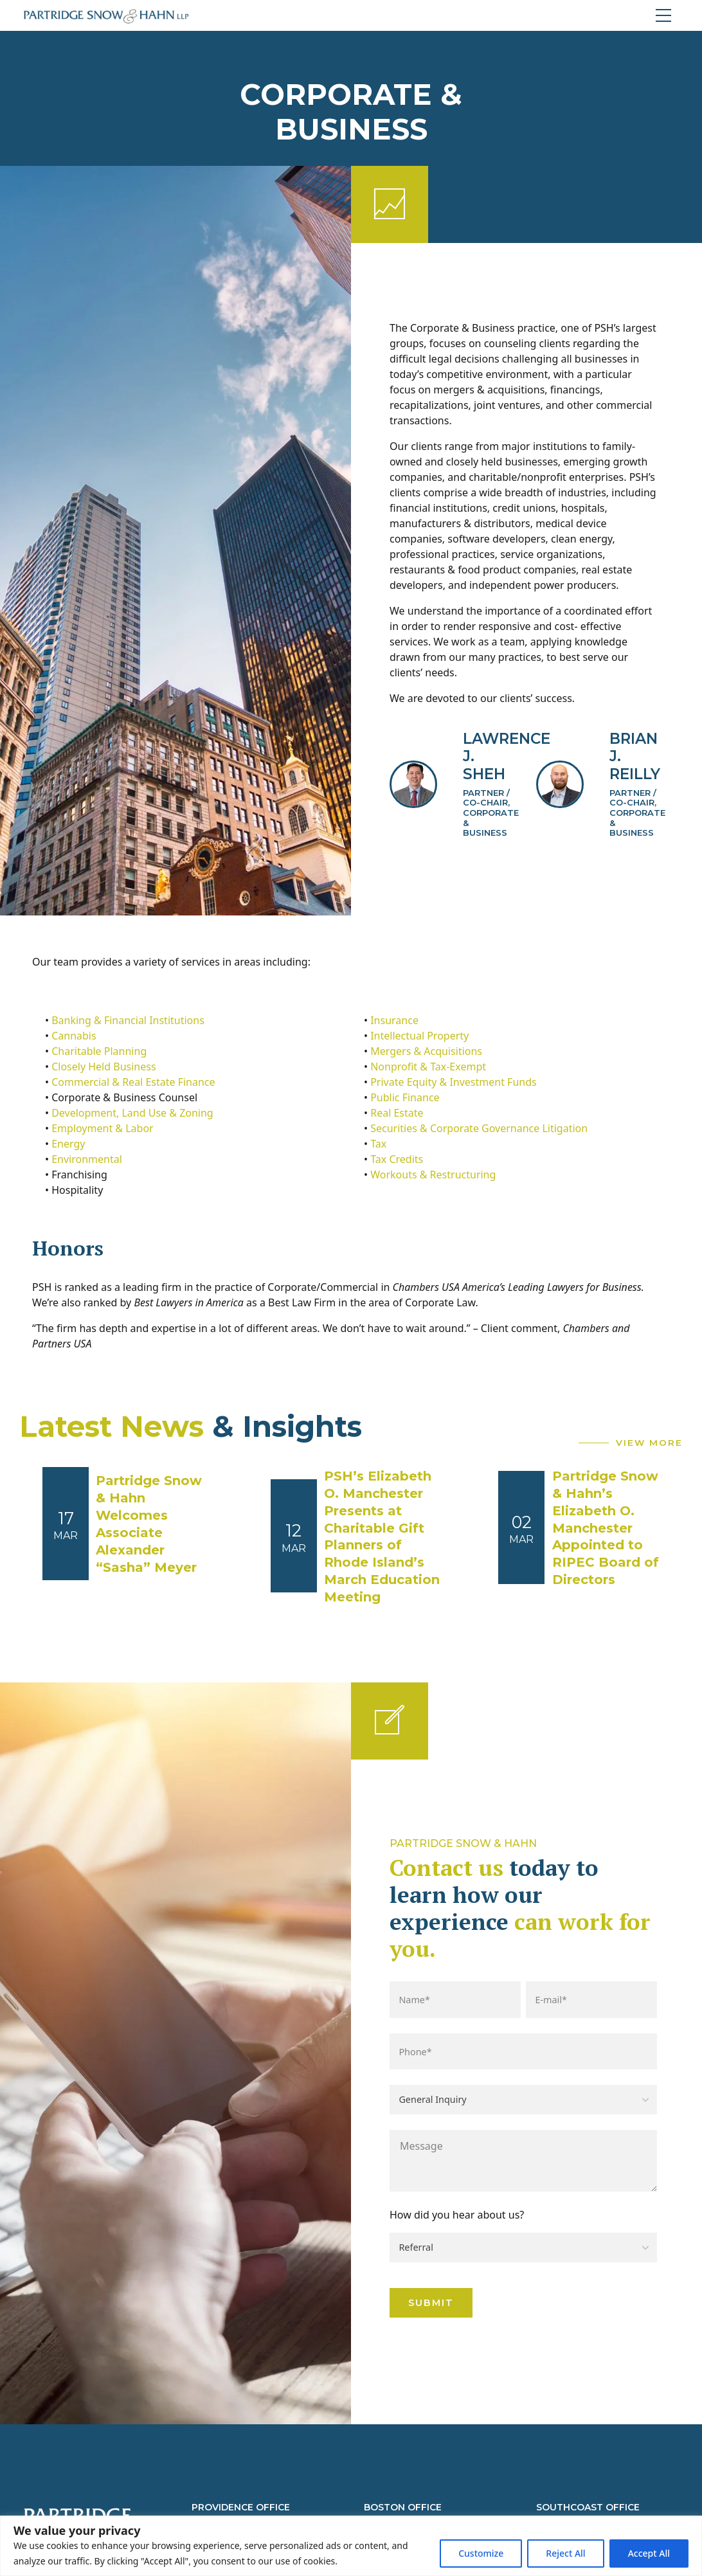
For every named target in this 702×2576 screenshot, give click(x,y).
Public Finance (404, 1097)
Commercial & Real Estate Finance (133, 1082)
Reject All (565, 2553)
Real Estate (396, 1113)
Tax (378, 1144)
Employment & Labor (102, 1128)
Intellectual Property (419, 1036)
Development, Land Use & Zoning (132, 1113)
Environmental (86, 1159)
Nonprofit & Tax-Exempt (428, 1066)
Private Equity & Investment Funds (453, 1082)
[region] (351, 2546)
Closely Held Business (103, 1066)
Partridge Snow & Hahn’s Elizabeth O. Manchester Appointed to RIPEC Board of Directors (605, 1527)
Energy (68, 1144)
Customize (480, 2553)
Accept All (649, 2553)
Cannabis (73, 1036)
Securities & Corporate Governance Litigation (479, 1128)
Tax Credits (396, 1159)
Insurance (394, 1020)
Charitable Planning (99, 1051)
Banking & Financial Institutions (127, 1020)
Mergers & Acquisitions (426, 1051)
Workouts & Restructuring (433, 1174)
